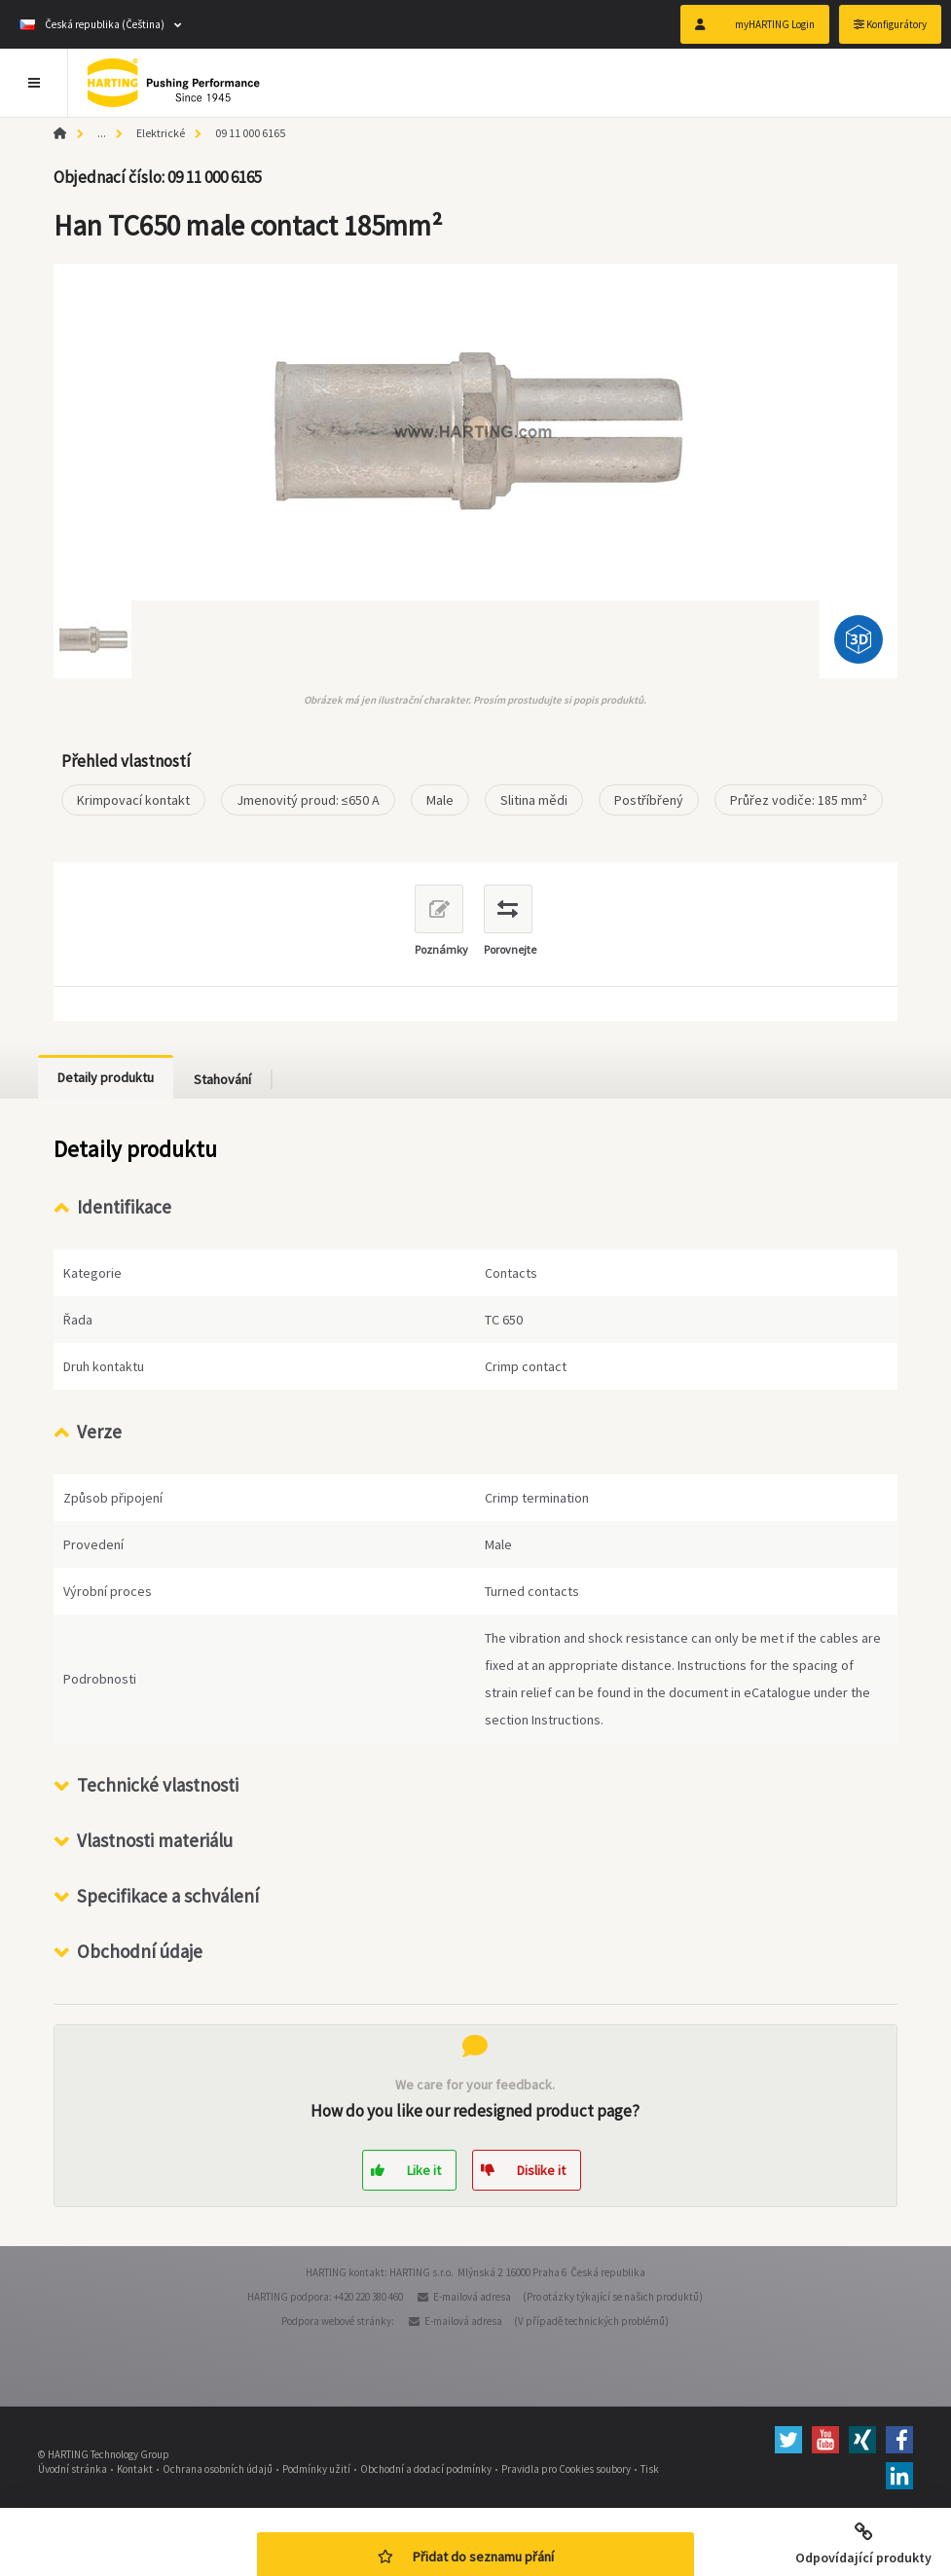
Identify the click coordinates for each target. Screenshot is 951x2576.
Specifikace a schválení (168, 1895)
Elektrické (160, 133)
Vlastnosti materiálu (155, 1840)
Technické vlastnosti (157, 1784)
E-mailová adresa (472, 2297)
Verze (99, 1431)
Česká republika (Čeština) (92, 24)
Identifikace (124, 1206)
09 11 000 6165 (250, 133)
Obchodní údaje (139, 1951)
